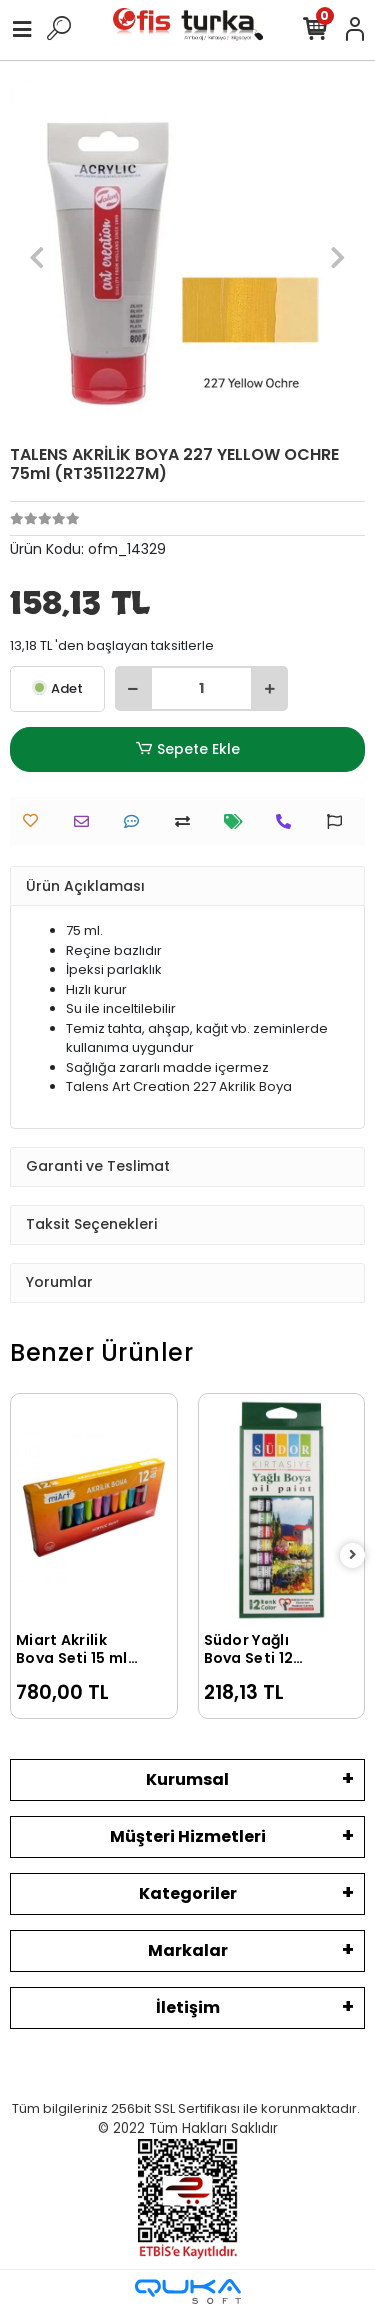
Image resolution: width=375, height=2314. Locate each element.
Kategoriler (188, 1893)
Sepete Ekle (187, 749)
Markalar (188, 1950)
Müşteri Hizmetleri (188, 1836)
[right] (353, 1555)
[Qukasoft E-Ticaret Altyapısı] (188, 2291)
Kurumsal (187, 1779)
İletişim (188, 2007)
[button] (36, 257)
